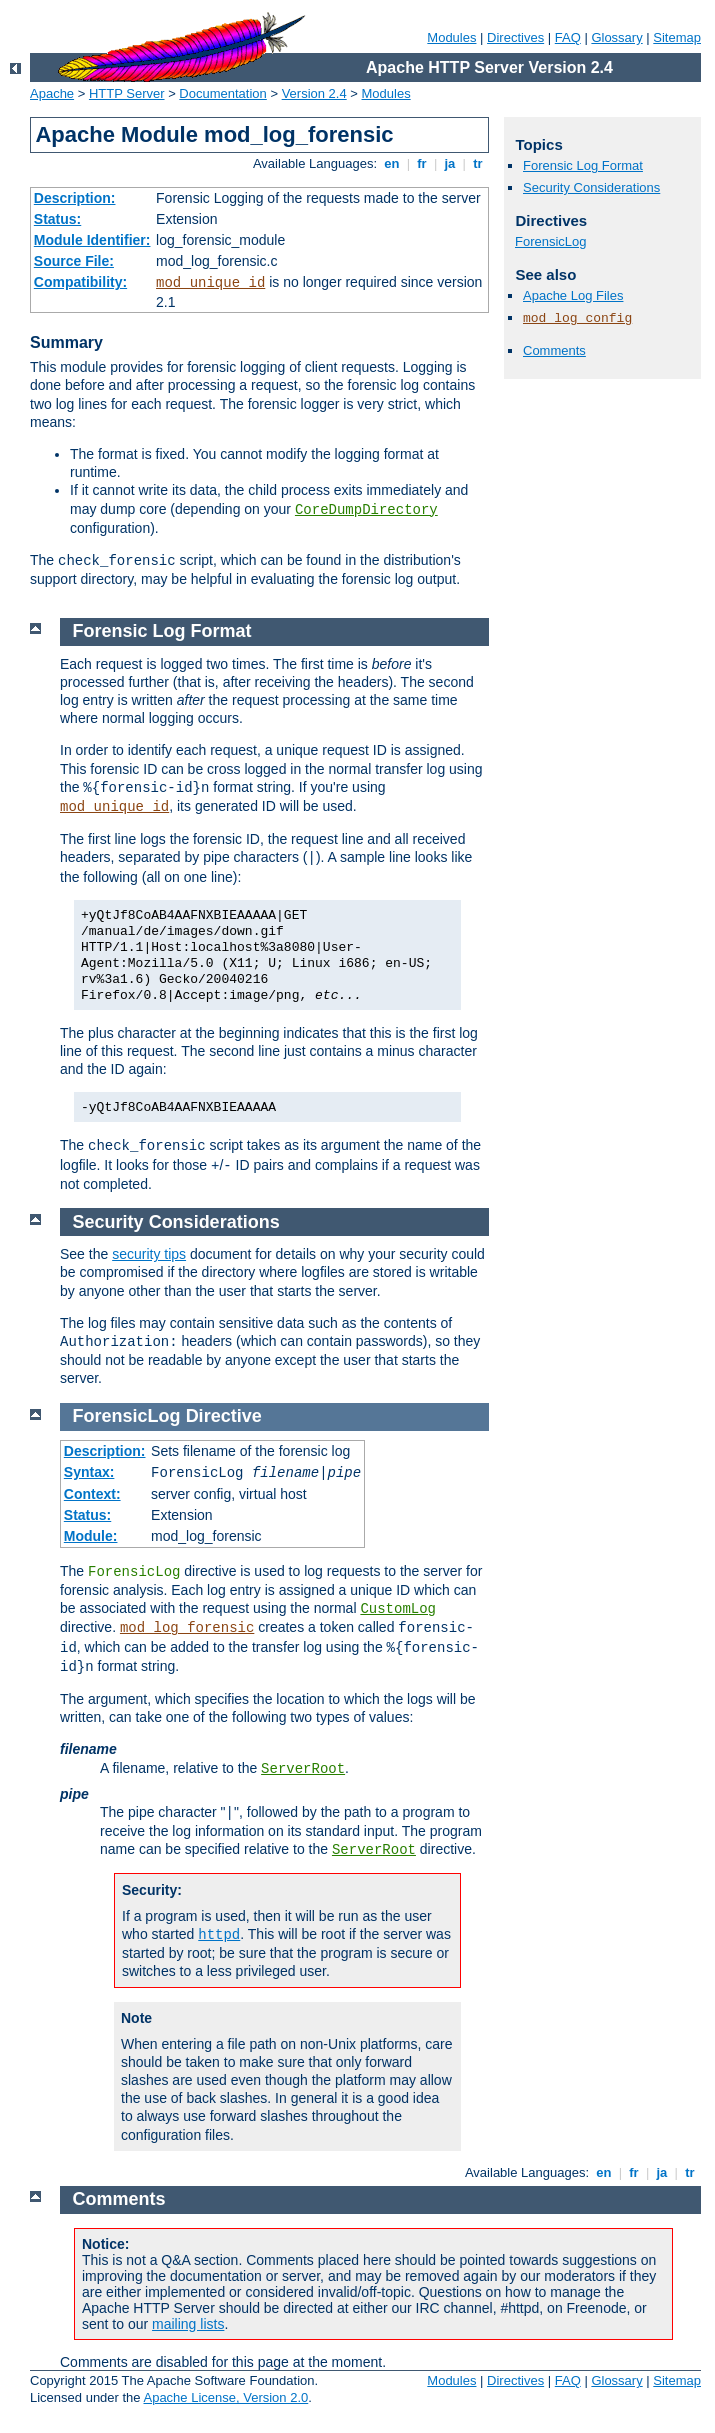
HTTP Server (127, 93)
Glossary (616, 37)
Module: (91, 1536)
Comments (554, 350)
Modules (451, 37)
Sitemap (677, 37)
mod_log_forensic (187, 1628)
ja (450, 163)
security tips (149, 1254)
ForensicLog (551, 241)
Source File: (74, 261)
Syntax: (89, 1472)
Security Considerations (591, 187)
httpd (219, 1935)
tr (478, 163)
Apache (52, 93)
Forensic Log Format (583, 165)
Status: (57, 219)
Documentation (222, 93)
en (392, 163)
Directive (224, 1416)
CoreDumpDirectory (366, 510)
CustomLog (398, 1609)
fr (422, 163)
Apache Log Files (573, 295)
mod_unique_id (210, 283)
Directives (515, 37)
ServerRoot (303, 1769)
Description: (75, 198)
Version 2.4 (314, 93)
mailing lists (188, 2324)
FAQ (568, 37)
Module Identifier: (92, 240)
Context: (92, 1494)
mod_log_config (577, 318)
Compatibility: (80, 282)
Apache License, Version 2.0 (225, 2397)
